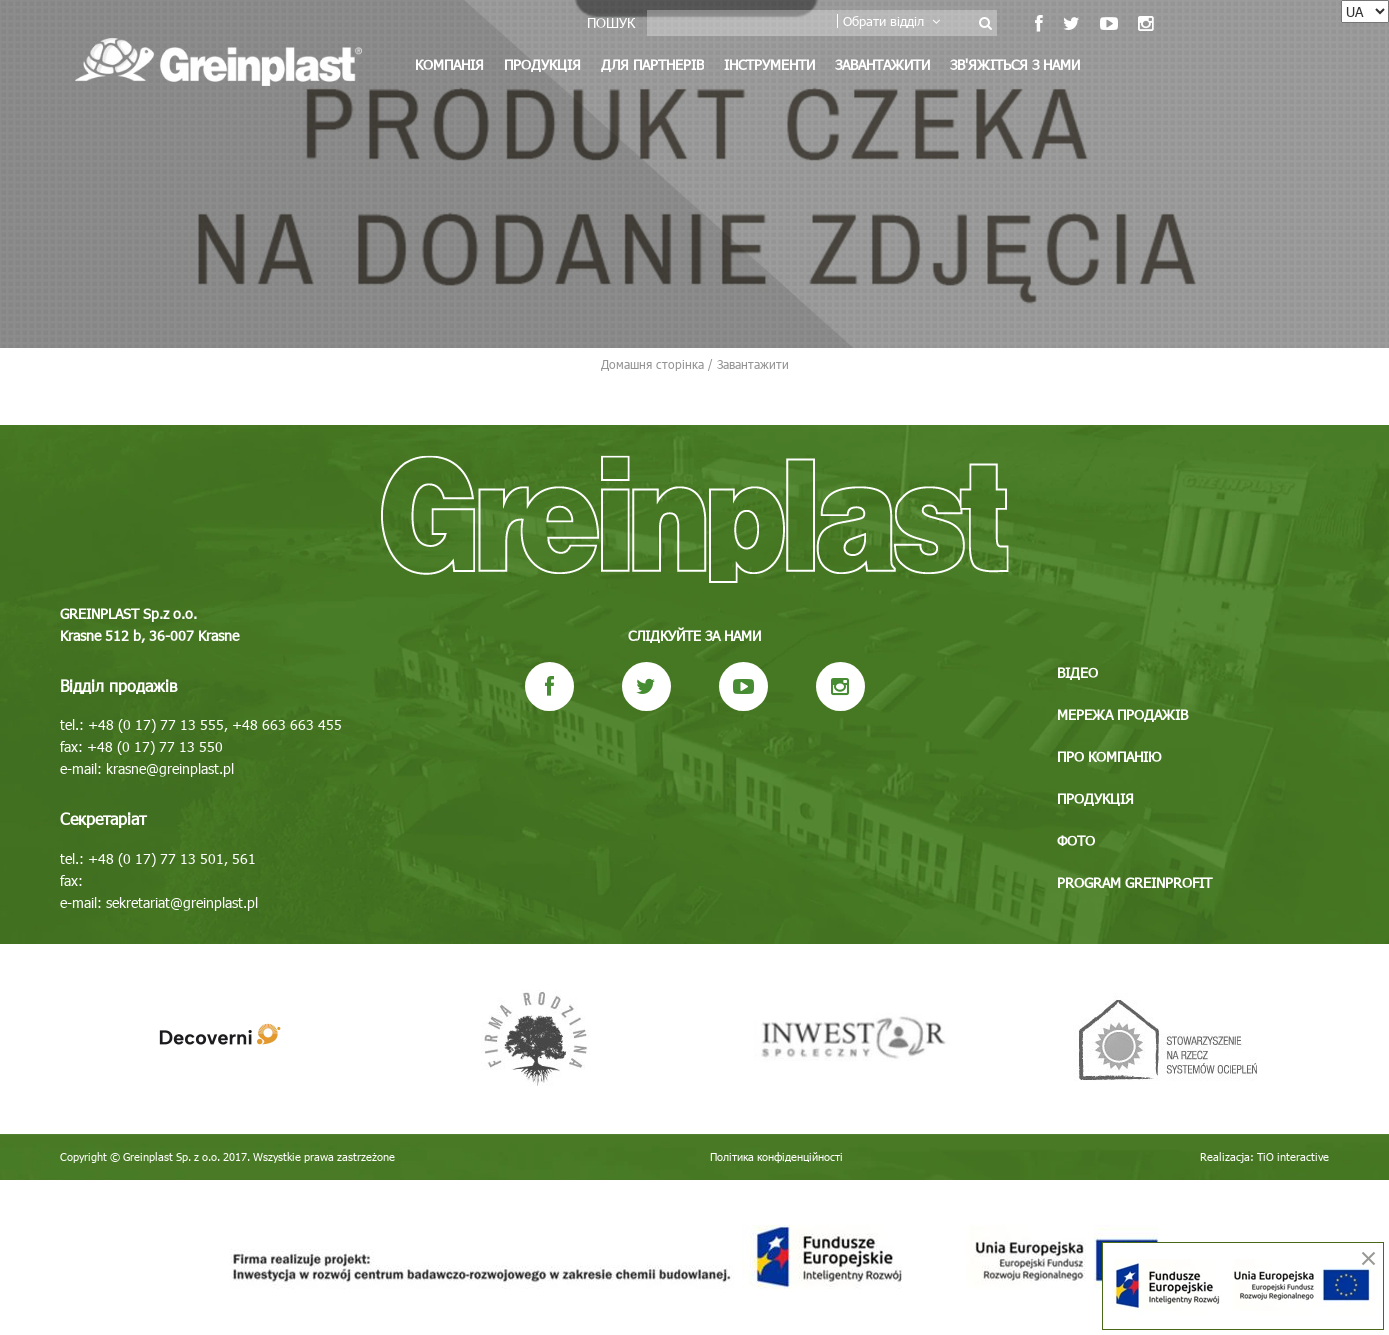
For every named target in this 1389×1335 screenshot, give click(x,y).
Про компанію (1109, 756)
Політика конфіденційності (776, 1156)
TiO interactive (1293, 1156)
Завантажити (882, 64)
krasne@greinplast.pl (170, 768)
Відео (1077, 672)
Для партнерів (652, 64)
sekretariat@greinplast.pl (182, 902)
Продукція (542, 64)
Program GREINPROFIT (1134, 882)
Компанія (449, 64)
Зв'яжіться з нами (1015, 64)
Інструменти (769, 64)
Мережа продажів (1122, 714)
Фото (1076, 840)
